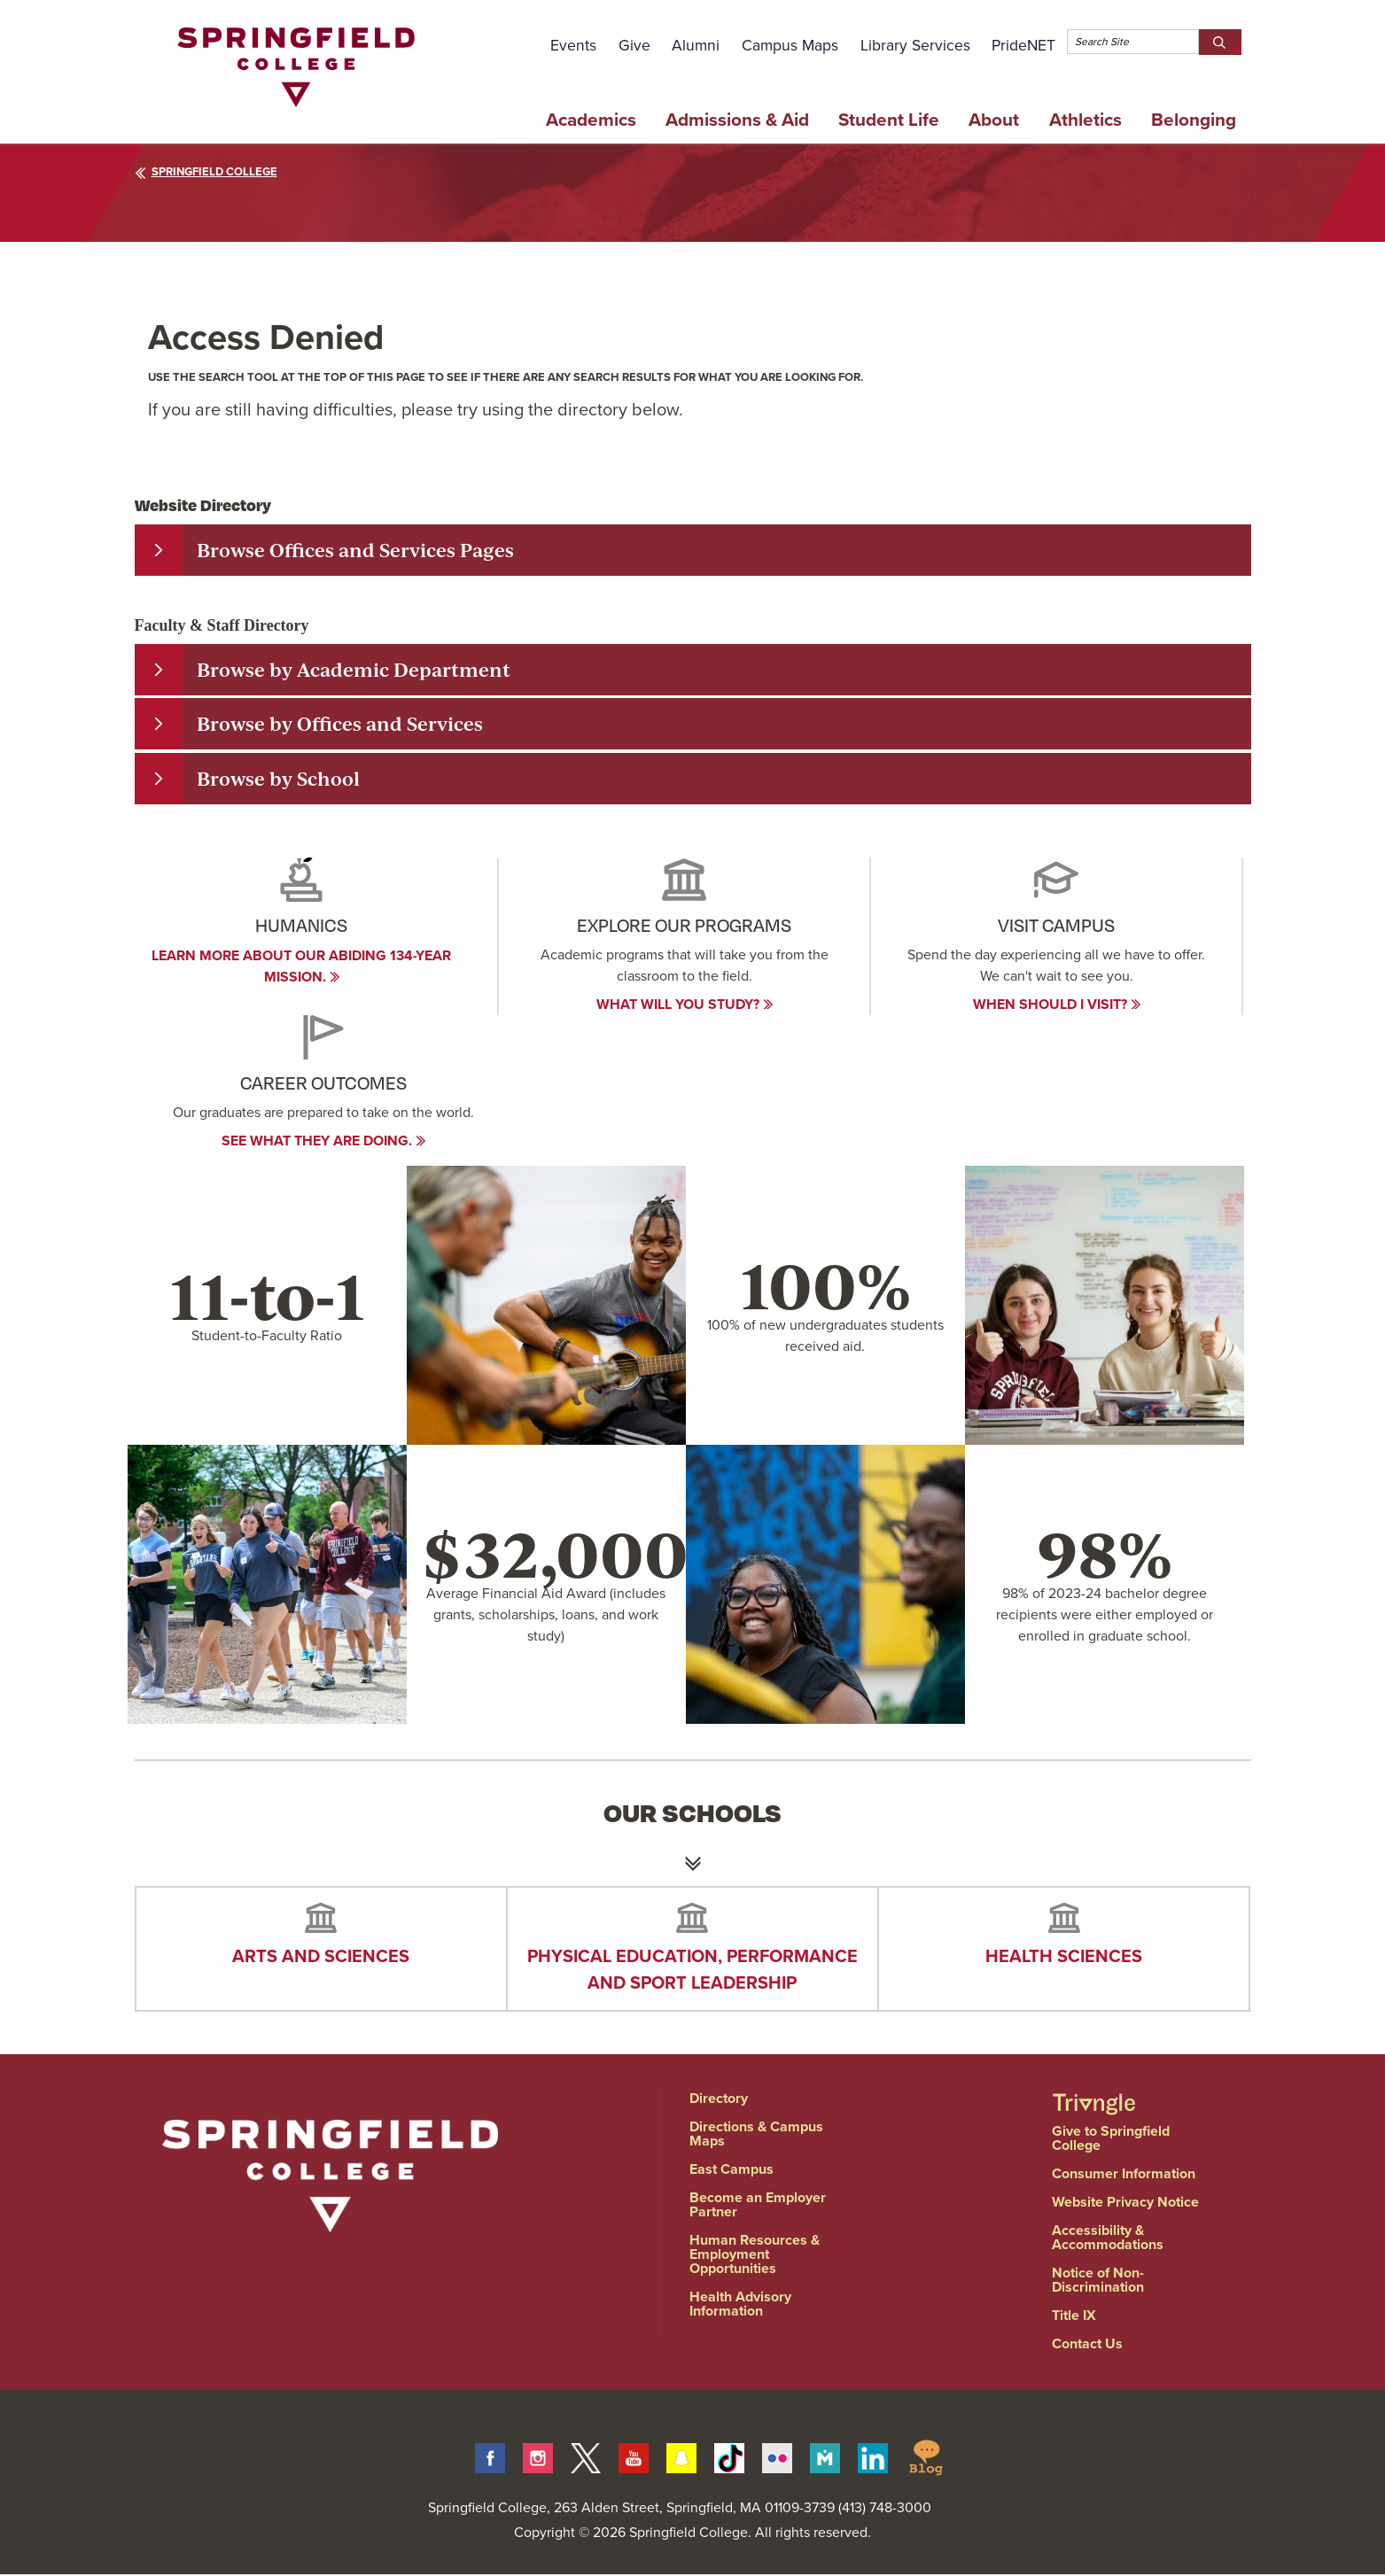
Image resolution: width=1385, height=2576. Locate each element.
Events (573, 45)
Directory (718, 2100)
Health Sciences (1063, 1957)
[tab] (693, 550)
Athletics (1085, 119)
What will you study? (685, 1006)
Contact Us (1087, 2345)
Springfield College (206, 171)
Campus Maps (790, 45)
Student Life (888, 119)
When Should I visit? (1057, 1006)
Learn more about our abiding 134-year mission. (301, 968)
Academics (591, 119)
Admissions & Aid (737, 119)
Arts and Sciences (320, 1957)
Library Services (915, 45)
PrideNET (1023, 45)
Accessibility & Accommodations (1107, 2239)
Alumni (696, 45)
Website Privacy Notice (1125, 2203)
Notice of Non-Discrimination (1098, 2281)
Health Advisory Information (740, 2305)
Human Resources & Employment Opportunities (754, 2255)
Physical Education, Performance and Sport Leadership (692, 1971)
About (994, 119)
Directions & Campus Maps (756, 2135)
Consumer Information (1123, 2175)
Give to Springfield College (1111, 2139)
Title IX (1074, 2317)
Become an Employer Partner (757, 2206)
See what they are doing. (324, 1142)
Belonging (1193, 119)
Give (634, 45)
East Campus (731, 2171)
